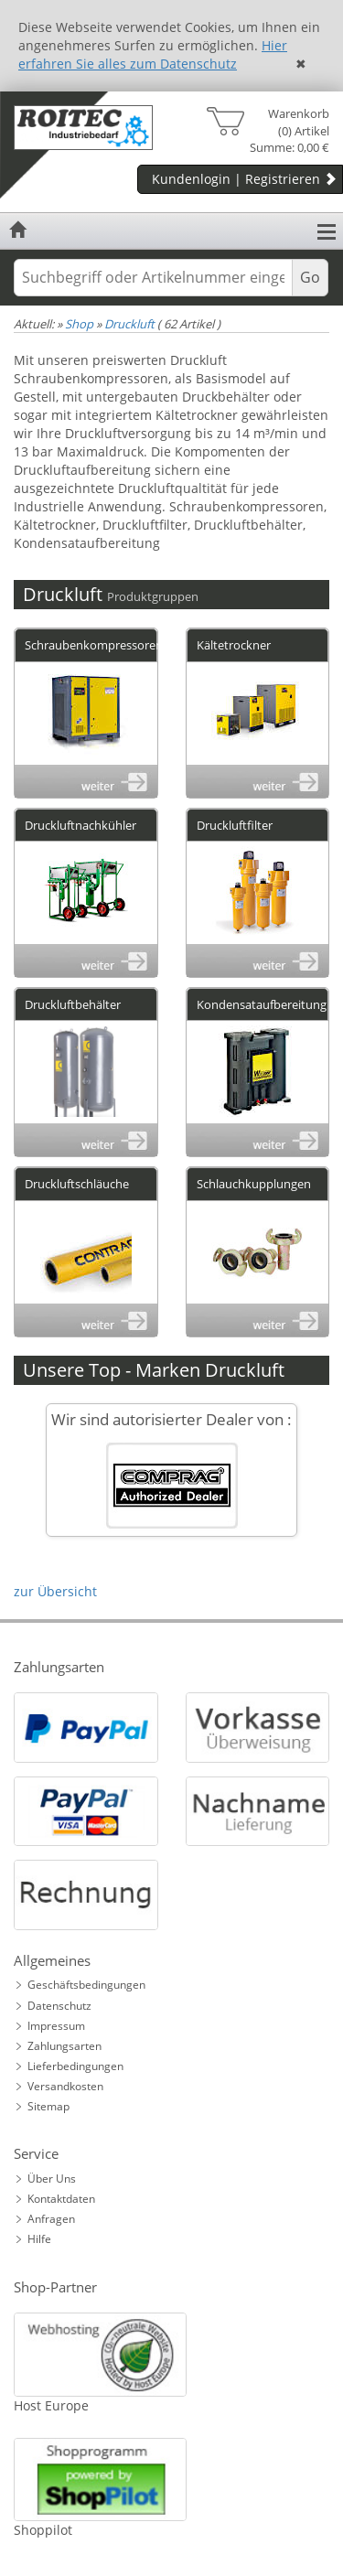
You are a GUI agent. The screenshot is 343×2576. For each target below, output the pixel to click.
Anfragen (51, 2219)
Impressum (56, 2026)
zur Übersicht (55, 1591)
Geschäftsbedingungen (86, 1984)
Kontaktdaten (61, 2198)
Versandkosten (65, 2086)
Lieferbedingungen (75, 2066)
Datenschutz (59, 2005)
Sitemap (48, 2106)
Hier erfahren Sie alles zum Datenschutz (152, 54)
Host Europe (51, 2405)
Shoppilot (43, 2529)
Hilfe (39, 2239)
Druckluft (129, 324)
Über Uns (51, 2178)
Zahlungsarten (64, 2046)
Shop (79, 324)
